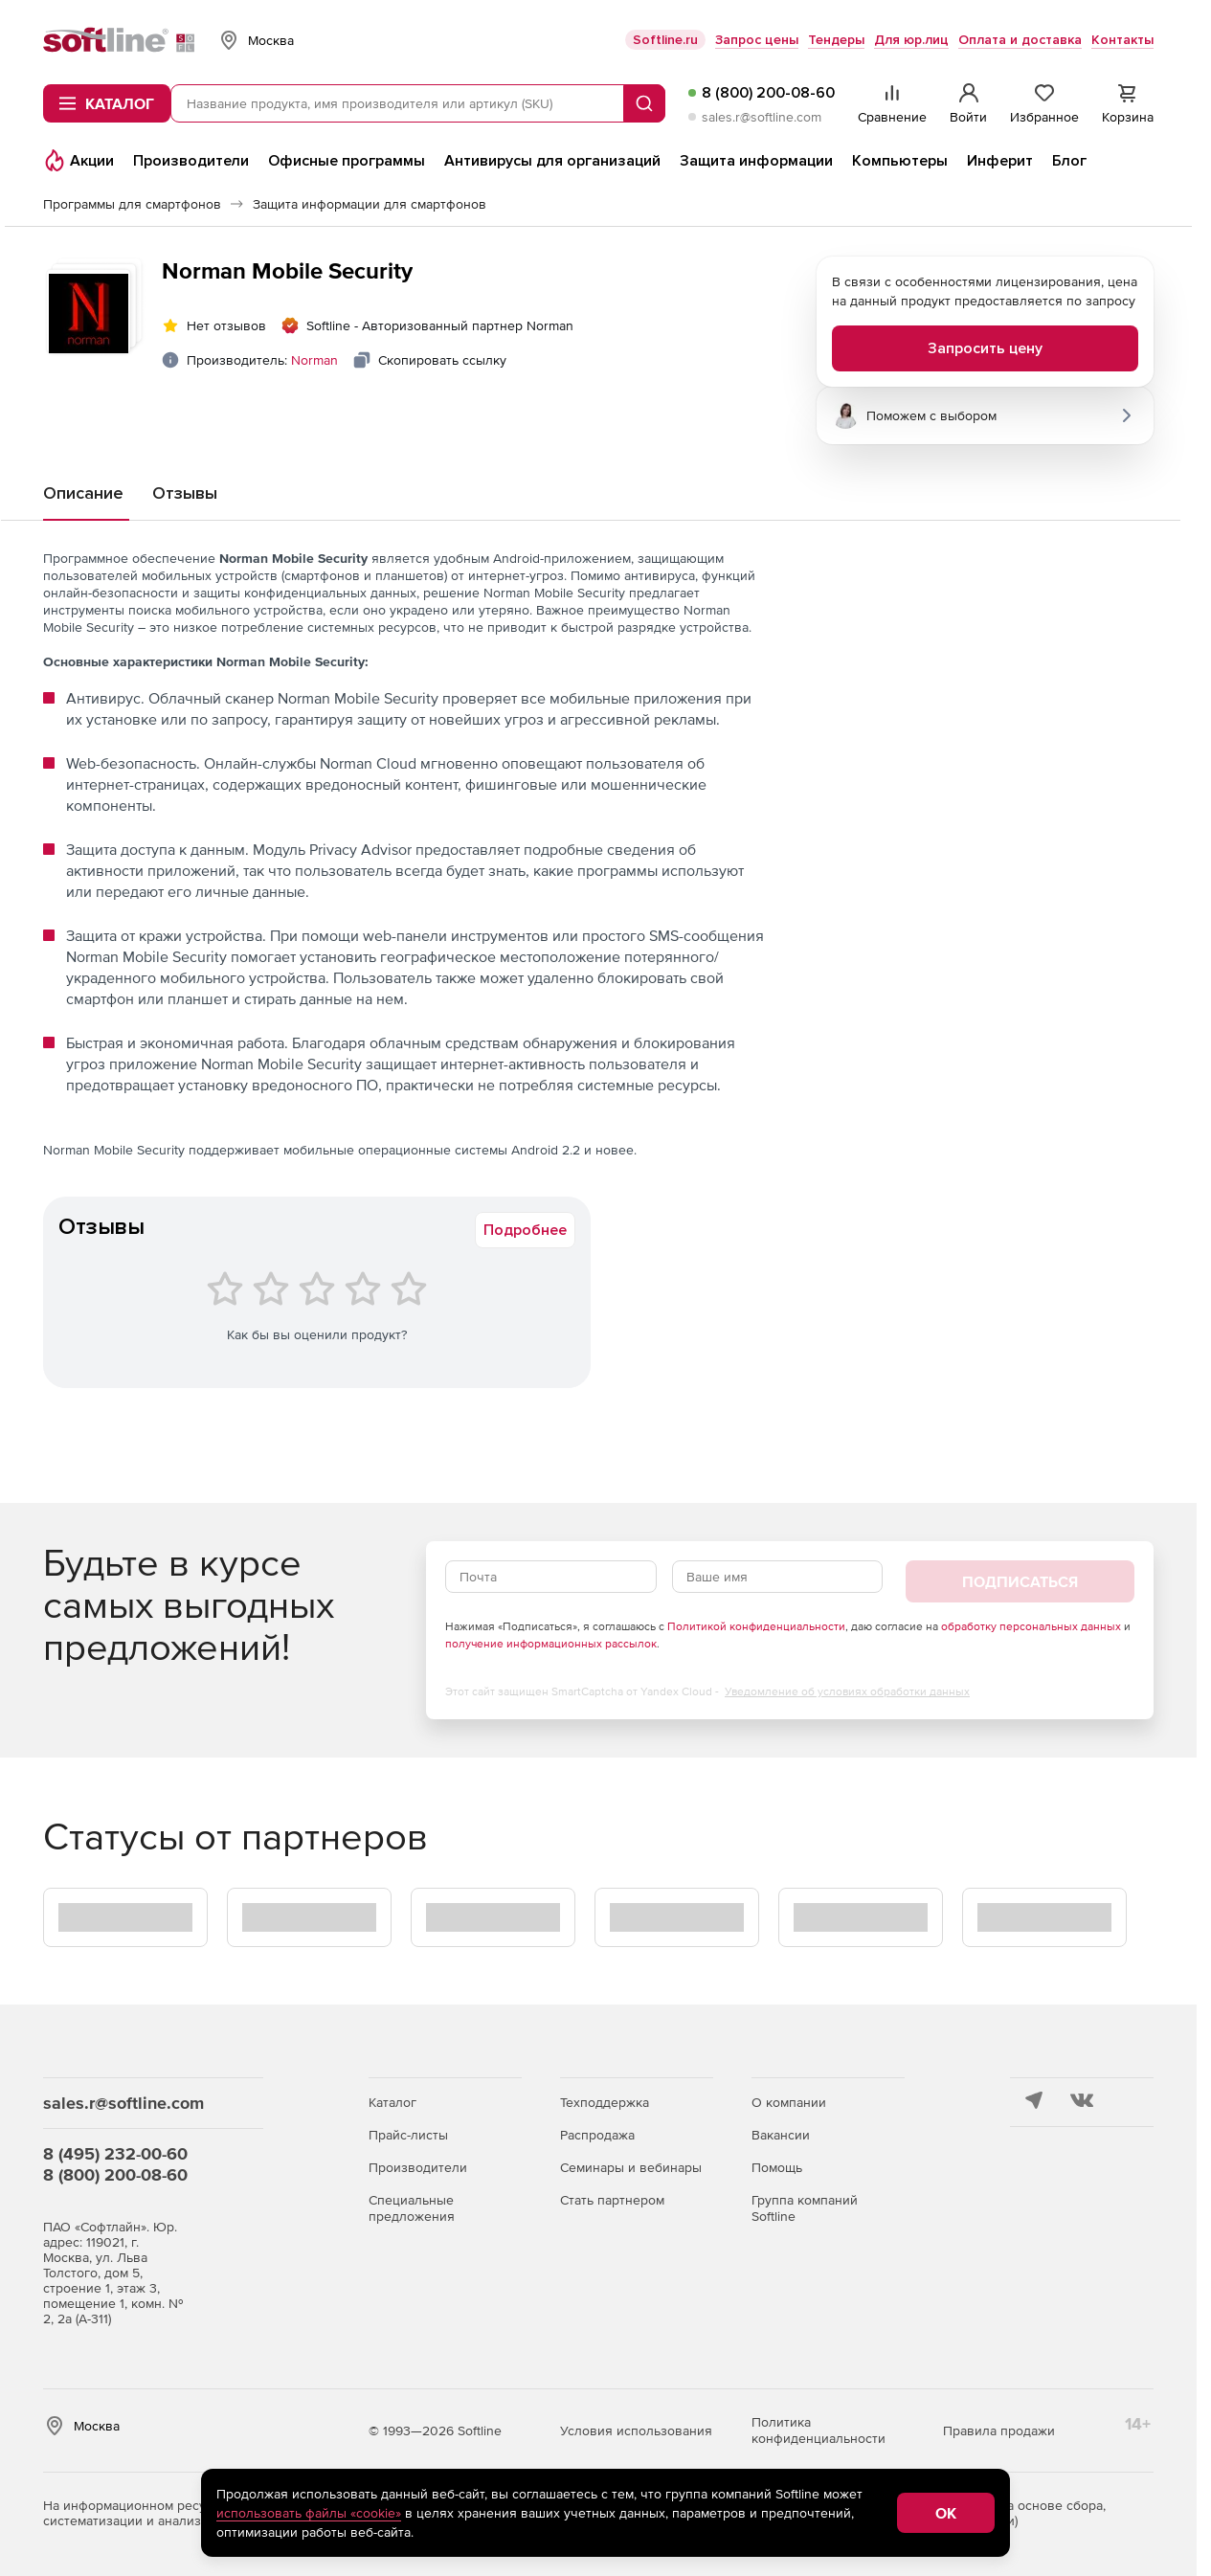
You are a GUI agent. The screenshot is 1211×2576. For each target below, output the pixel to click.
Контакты (1122, 40)
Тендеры (836, 40)
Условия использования (636, 2430)
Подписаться (1020, 1581)
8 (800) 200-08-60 (768, 92)
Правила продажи (999, 2430)
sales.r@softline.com (761, 116)
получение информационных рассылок (551, 1643)
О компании (788, 2102)
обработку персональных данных (1031, 1626)
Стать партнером (612, 2199)
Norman (314, 360)
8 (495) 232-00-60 (115, 2153)
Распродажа (597, 2134)
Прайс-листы (408, 2134)
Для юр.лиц (911, 40)
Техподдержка (604, 2102)
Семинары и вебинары (631, 2167)
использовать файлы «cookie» (308, 2512)
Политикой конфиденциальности (756, 1626)
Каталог (392, 2102)
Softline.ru (665, 40)
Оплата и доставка (1020, 40)
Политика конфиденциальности (818, 2430)
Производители (418, 2167)
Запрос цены (756, 40)
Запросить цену (985, 348)
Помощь (776, 2167)
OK (945, 2512)
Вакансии (780, 2134)
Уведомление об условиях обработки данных (847, 1691)
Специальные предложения (412, 2208)
